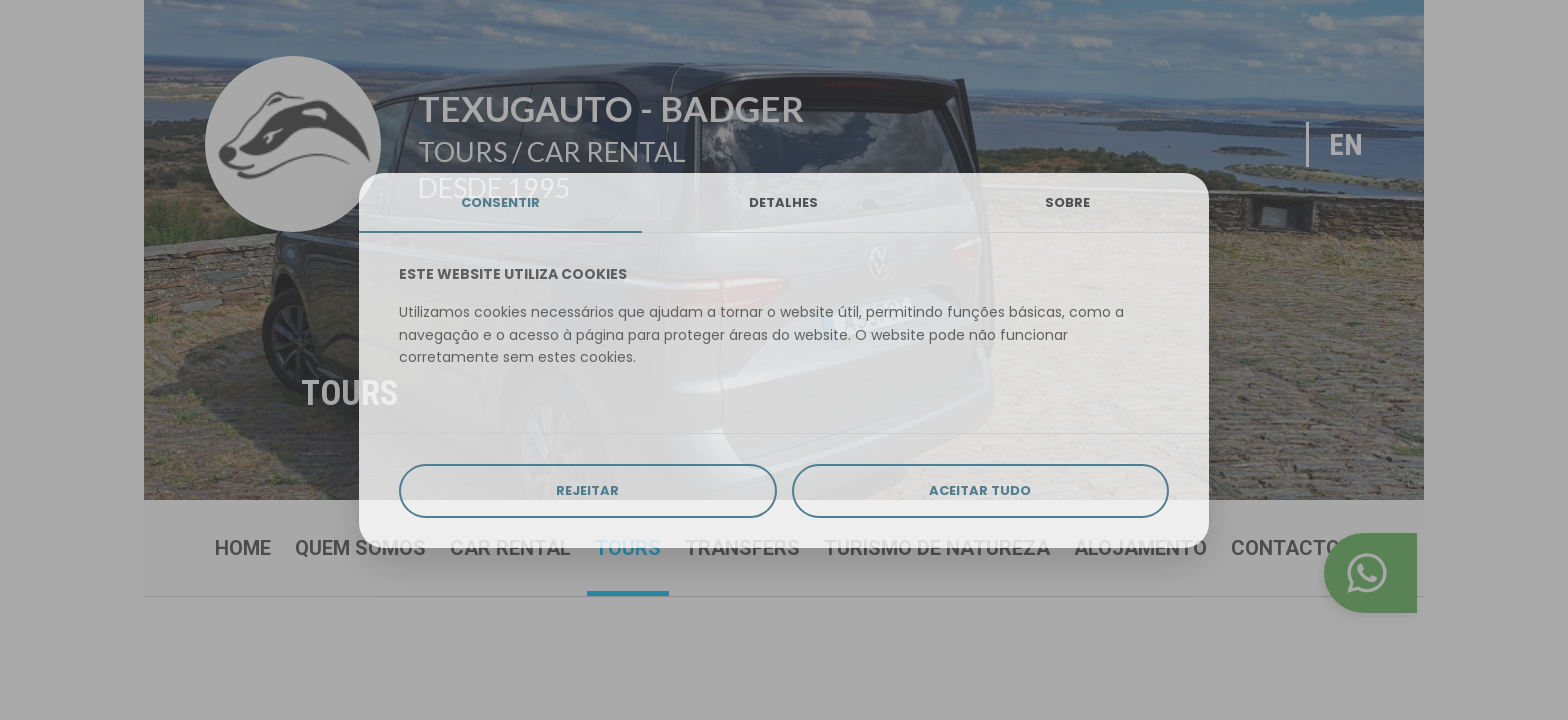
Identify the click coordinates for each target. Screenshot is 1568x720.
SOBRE (1067, 202)
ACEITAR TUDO (980, 490)
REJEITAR (587, 490)
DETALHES (783, 202)
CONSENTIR (500, 202)
